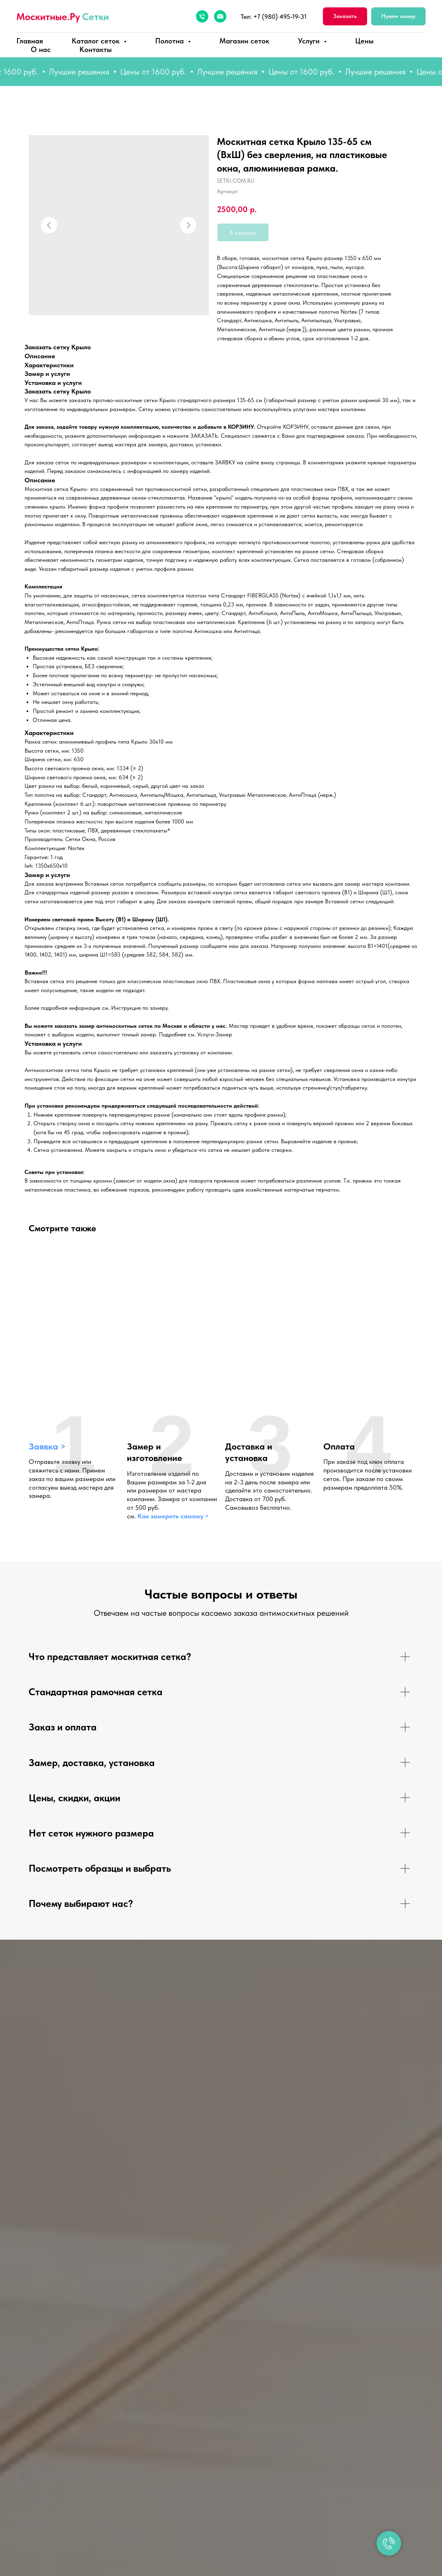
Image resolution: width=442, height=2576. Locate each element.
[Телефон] (202, 16)
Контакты (95, 49)
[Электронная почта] (220, 16)
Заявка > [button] (47, 1446)
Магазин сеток (244, 40)
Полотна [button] (170, 40)
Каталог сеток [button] (97, 40)
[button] (345, 16)
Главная (29, 40)
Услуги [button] (310, 40)
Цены (364, 40)
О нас (41, 49)
